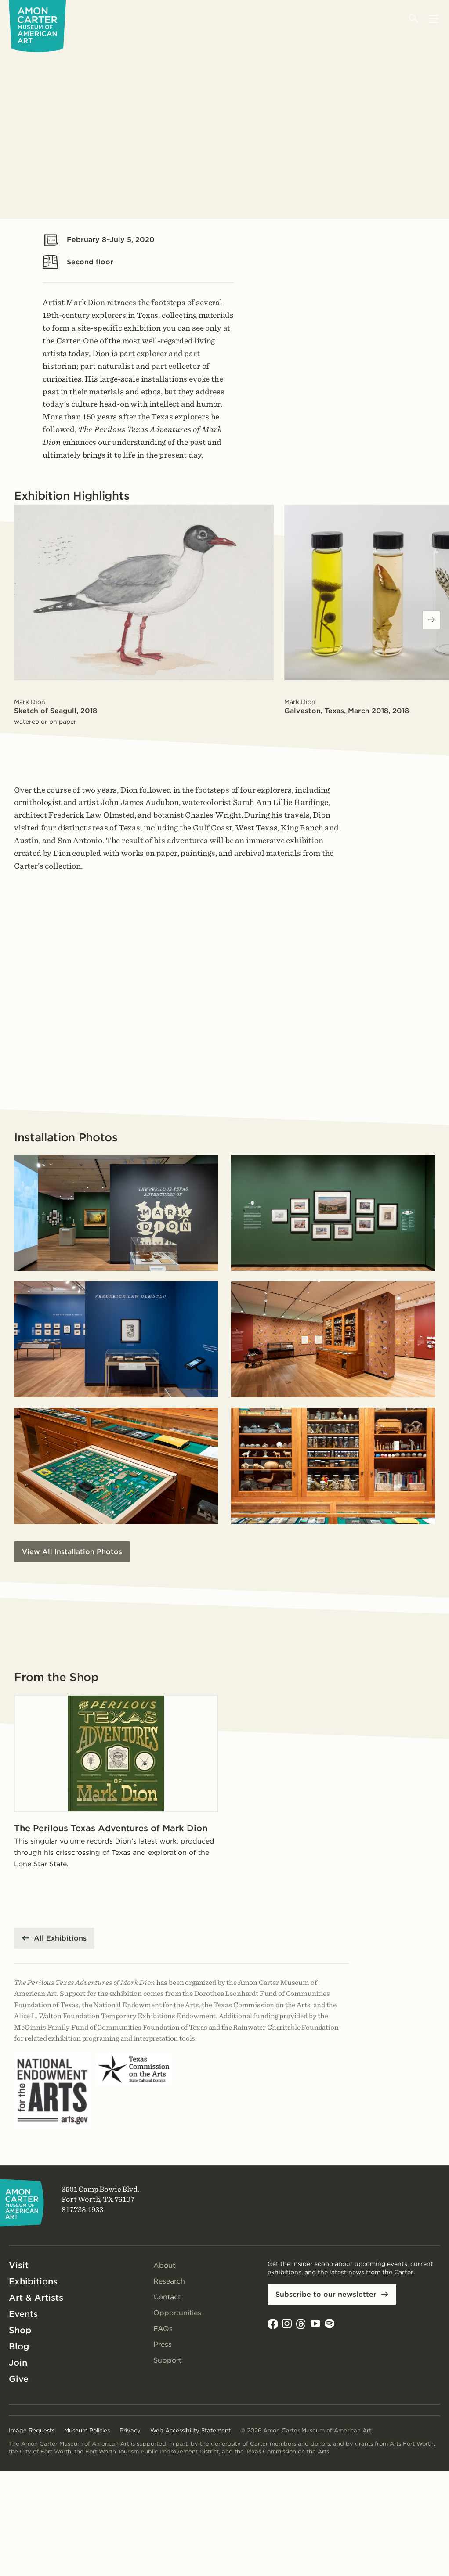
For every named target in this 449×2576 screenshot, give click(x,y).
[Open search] (414, 19)
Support (167, 2360)
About (164, 2265)
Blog (19, 2346)
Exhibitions (33, 2281)
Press (162, 2344)
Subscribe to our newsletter (326, 2294)
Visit (19, 2265)
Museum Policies (87, 2430)
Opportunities (177, 2313)
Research (169, 2281)
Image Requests (31, 2430)
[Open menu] (433, 19)
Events (23, 2314)
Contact (167, 2297)
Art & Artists (36, 2297)
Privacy (130, 2430)
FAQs (163, 2328)
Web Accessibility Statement (190, 2430)
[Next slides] (431, 620)
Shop (20, 2330)
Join (18, 2362)
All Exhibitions (60, 1938)
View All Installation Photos (72, 1552)
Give (19, 2379)
